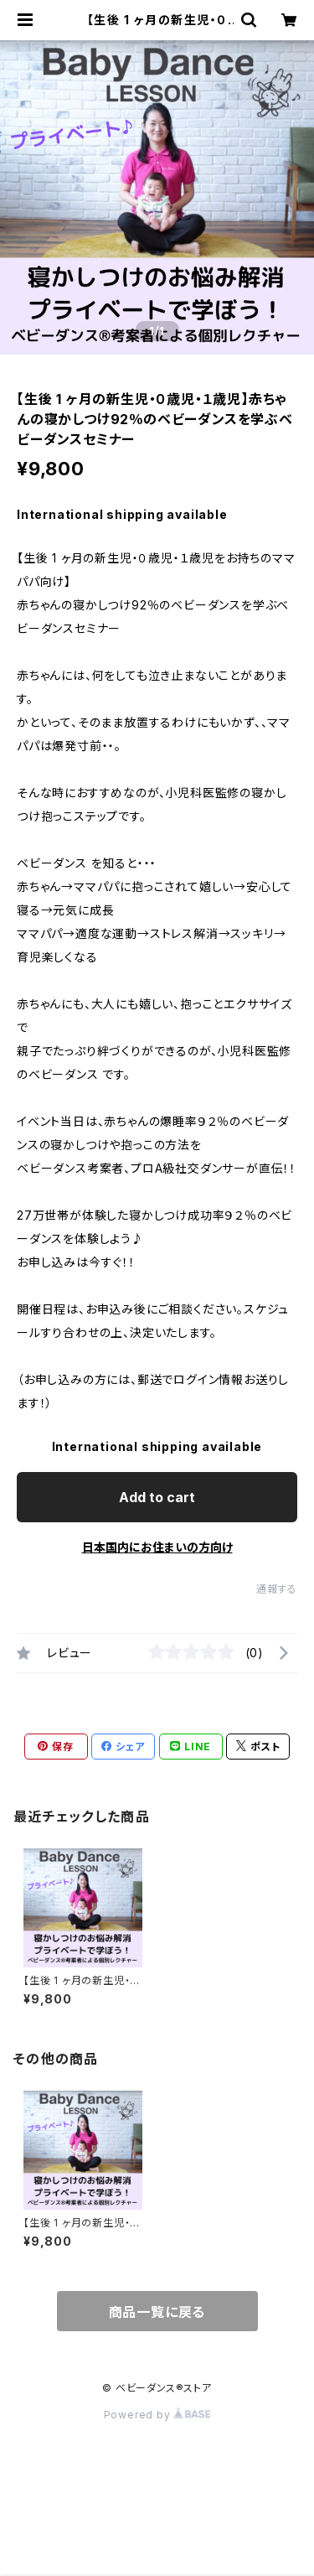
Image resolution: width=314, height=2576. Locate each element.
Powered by (157, 2414)
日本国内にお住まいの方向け (157, 1547)
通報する (276, 1589)
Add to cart (157, 1497)
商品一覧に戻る (157, 2312)
